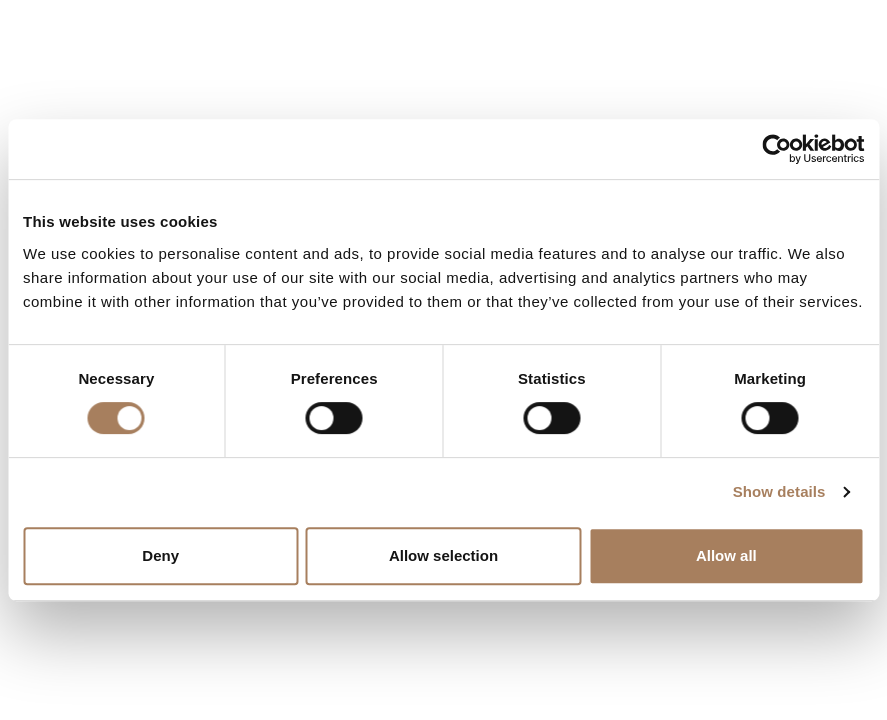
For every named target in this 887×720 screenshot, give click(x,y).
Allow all (726, 555)
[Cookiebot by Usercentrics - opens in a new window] (776, 149)
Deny (160, 555)
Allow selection (443, 555)
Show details (779, 491)
